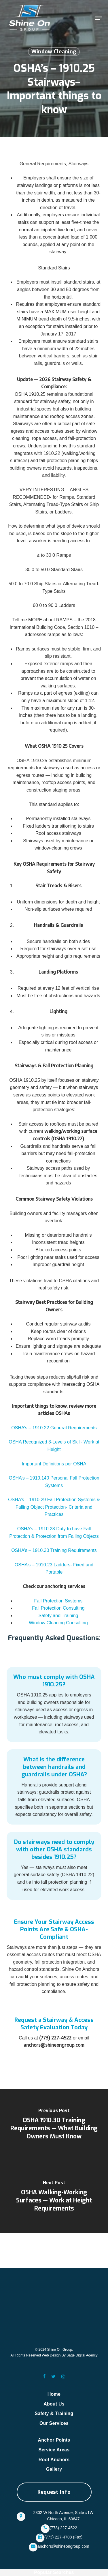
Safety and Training (58, 1615)
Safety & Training (54, 2413)
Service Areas (54, 2449)
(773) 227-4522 (63, 2528)
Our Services (54, 2423)
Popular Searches (54, 2572)
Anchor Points (54, 2440)
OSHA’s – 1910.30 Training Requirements (53, 1550)
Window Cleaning (54, 51)
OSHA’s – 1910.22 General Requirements (53, 1427)
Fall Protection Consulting (58, 1608)
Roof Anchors (54, 2459)
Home (54, 2394)
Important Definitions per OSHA (54, 1463)
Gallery (54, 2469)
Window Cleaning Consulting (58, 1622)
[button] (98, 18)
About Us (54, 2403)
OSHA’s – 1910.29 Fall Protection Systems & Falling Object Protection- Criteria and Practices (54, 1507)
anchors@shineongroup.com (63, 2546)
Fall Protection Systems (58, 1600)
